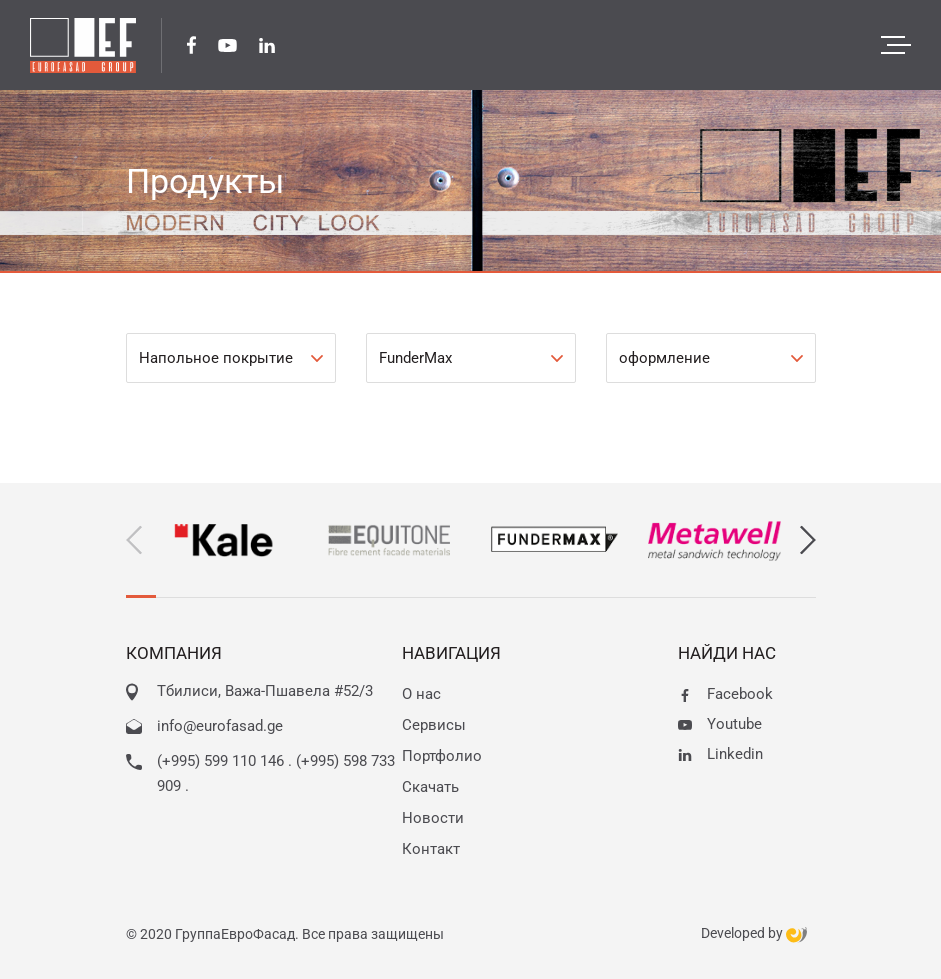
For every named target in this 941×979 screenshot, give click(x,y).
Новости (433, 818)
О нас (421, 694)
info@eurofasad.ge (220, 726)
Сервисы (434, 725)
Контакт (431, 849)
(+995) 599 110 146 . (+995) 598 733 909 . (276, 773)
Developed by (754, 934)
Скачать (430, 787)
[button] (808, 540)
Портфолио (442, 756)
